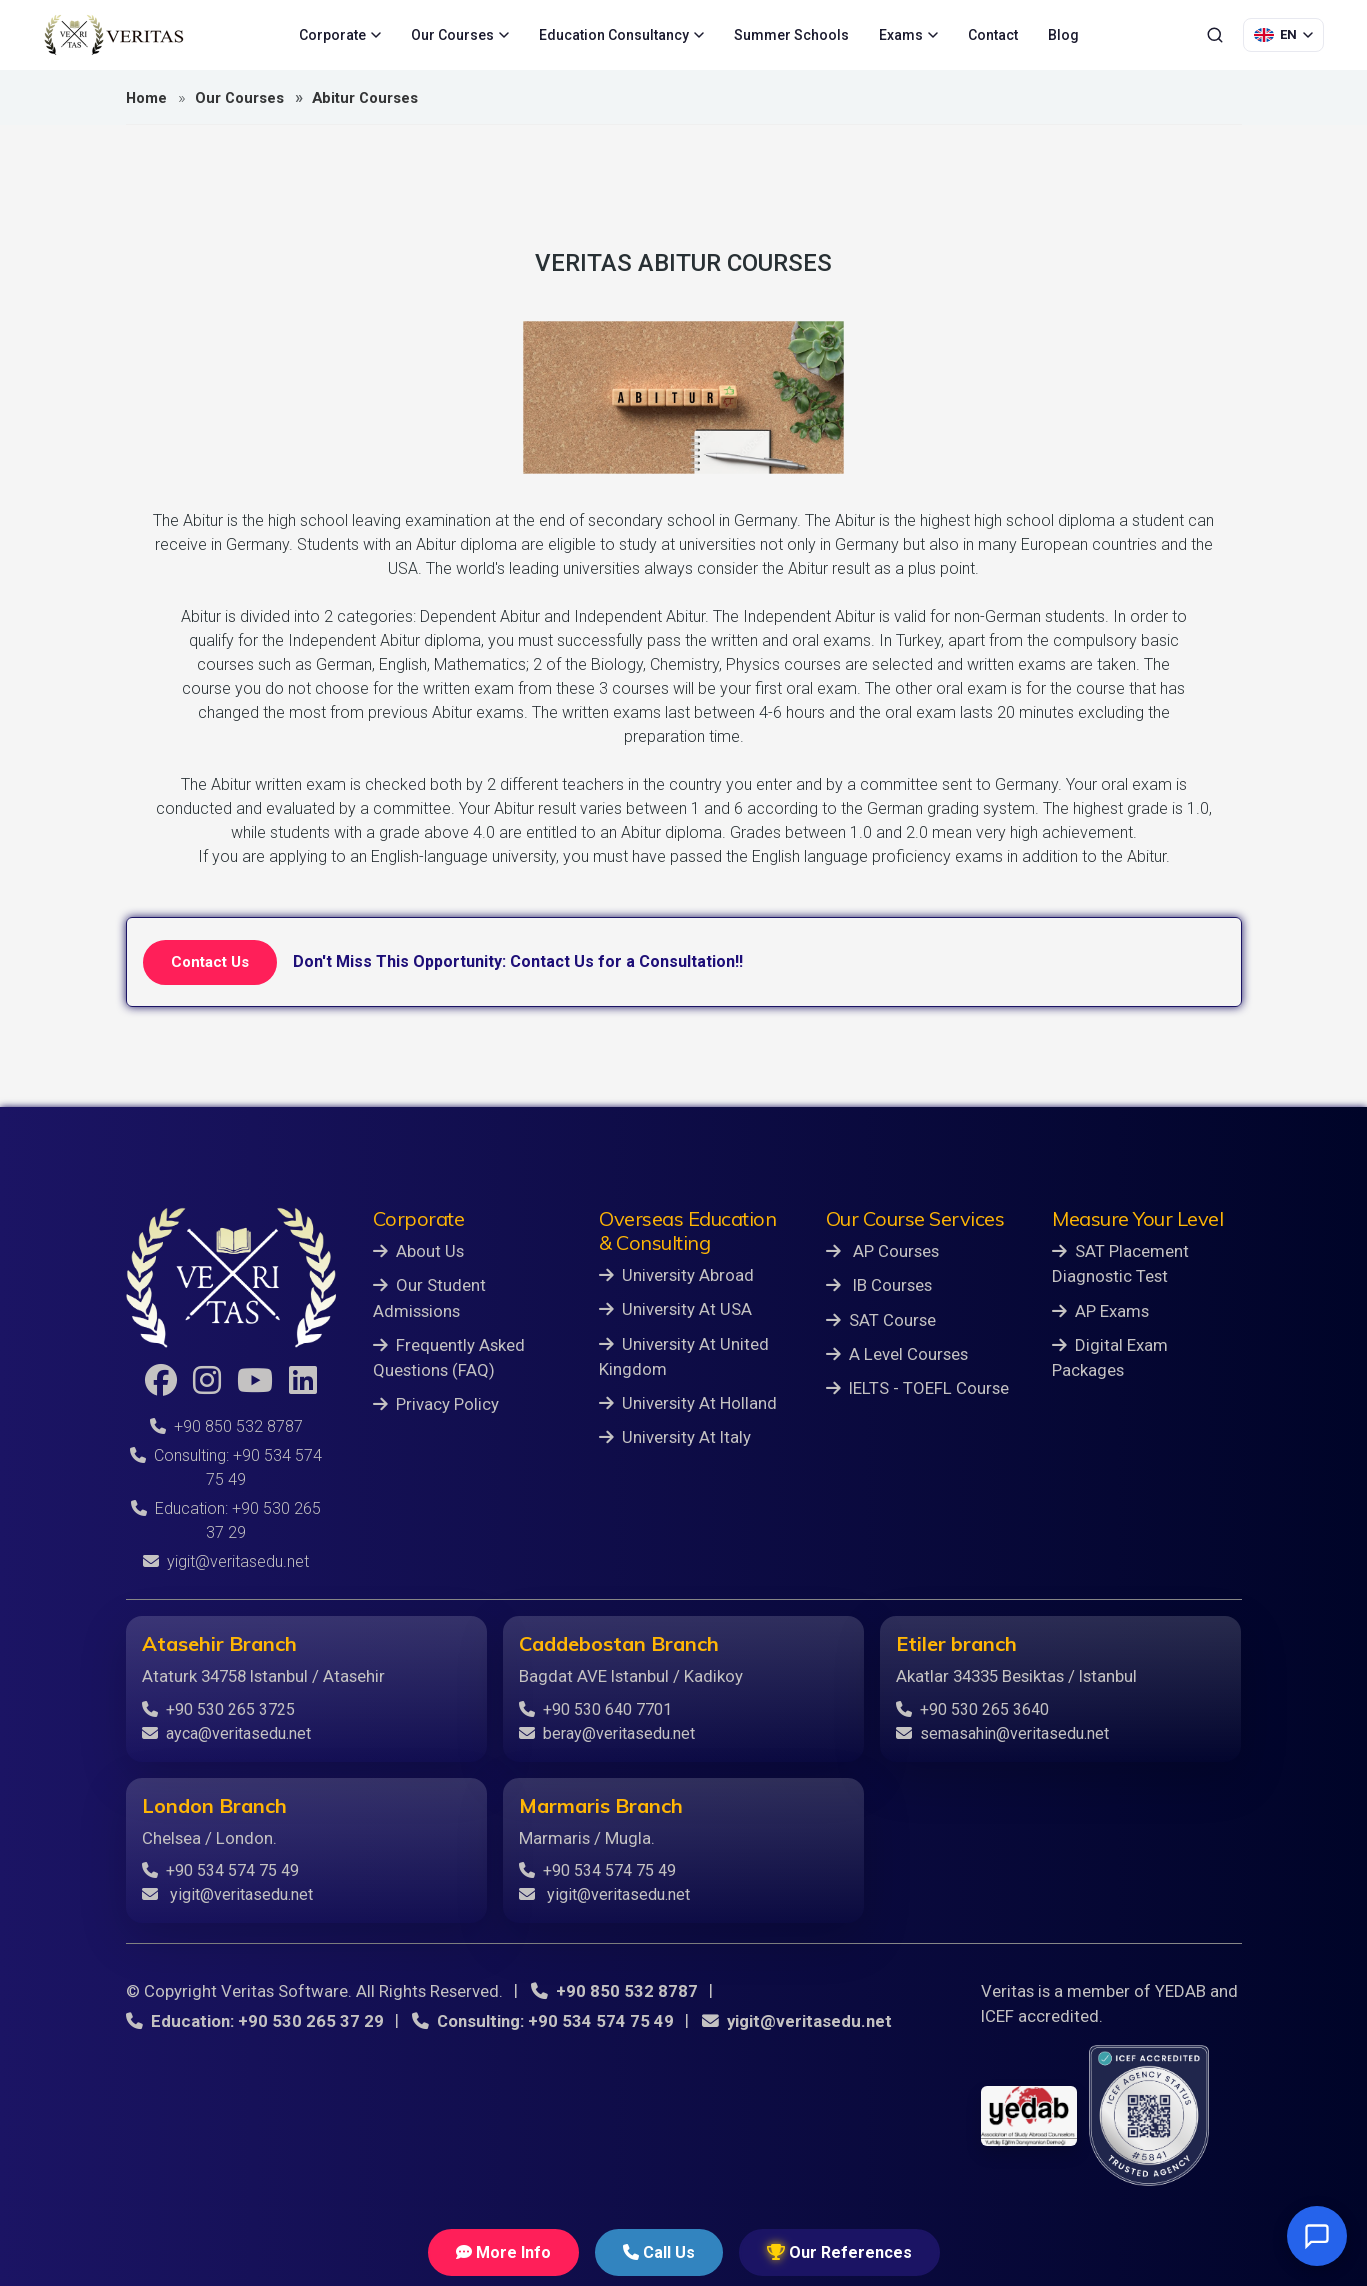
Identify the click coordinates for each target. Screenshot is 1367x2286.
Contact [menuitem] (993, 35)
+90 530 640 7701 (595, 1709)
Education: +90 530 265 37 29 (255, 2021)
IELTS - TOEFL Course (917, 1388)
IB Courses (879, 1285)
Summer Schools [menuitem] (791, 35)
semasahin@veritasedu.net (1002, 1733)
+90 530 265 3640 (972, 1709)
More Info (503, 2252)
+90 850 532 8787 (226, 1426)
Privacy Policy (436, 1404)
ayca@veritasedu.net (226, 1733)
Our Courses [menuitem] (460, 35)
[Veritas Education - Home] (114, 35)
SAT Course (881, 1320)
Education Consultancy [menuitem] (621, 35)
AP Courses (882, 1251)
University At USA (675, 1309)
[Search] (1215, 35)
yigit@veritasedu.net (226, 1561)
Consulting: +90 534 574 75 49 (543, 2021)
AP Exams (1100, 1311)
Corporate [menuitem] (340, 35)
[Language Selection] (1283, 35)
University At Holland (688, 1403)
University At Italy (675, 1437)
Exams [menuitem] (908, 35)
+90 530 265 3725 (218, 1709)
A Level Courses (897, 1354)
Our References (839, 2252)
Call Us (659, 2252)
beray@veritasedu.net (607, 1733)
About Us (418, 1251)
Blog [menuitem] (1063, 35)
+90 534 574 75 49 (220, 1870)
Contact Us (210, 962)
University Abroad (676, 1275)
